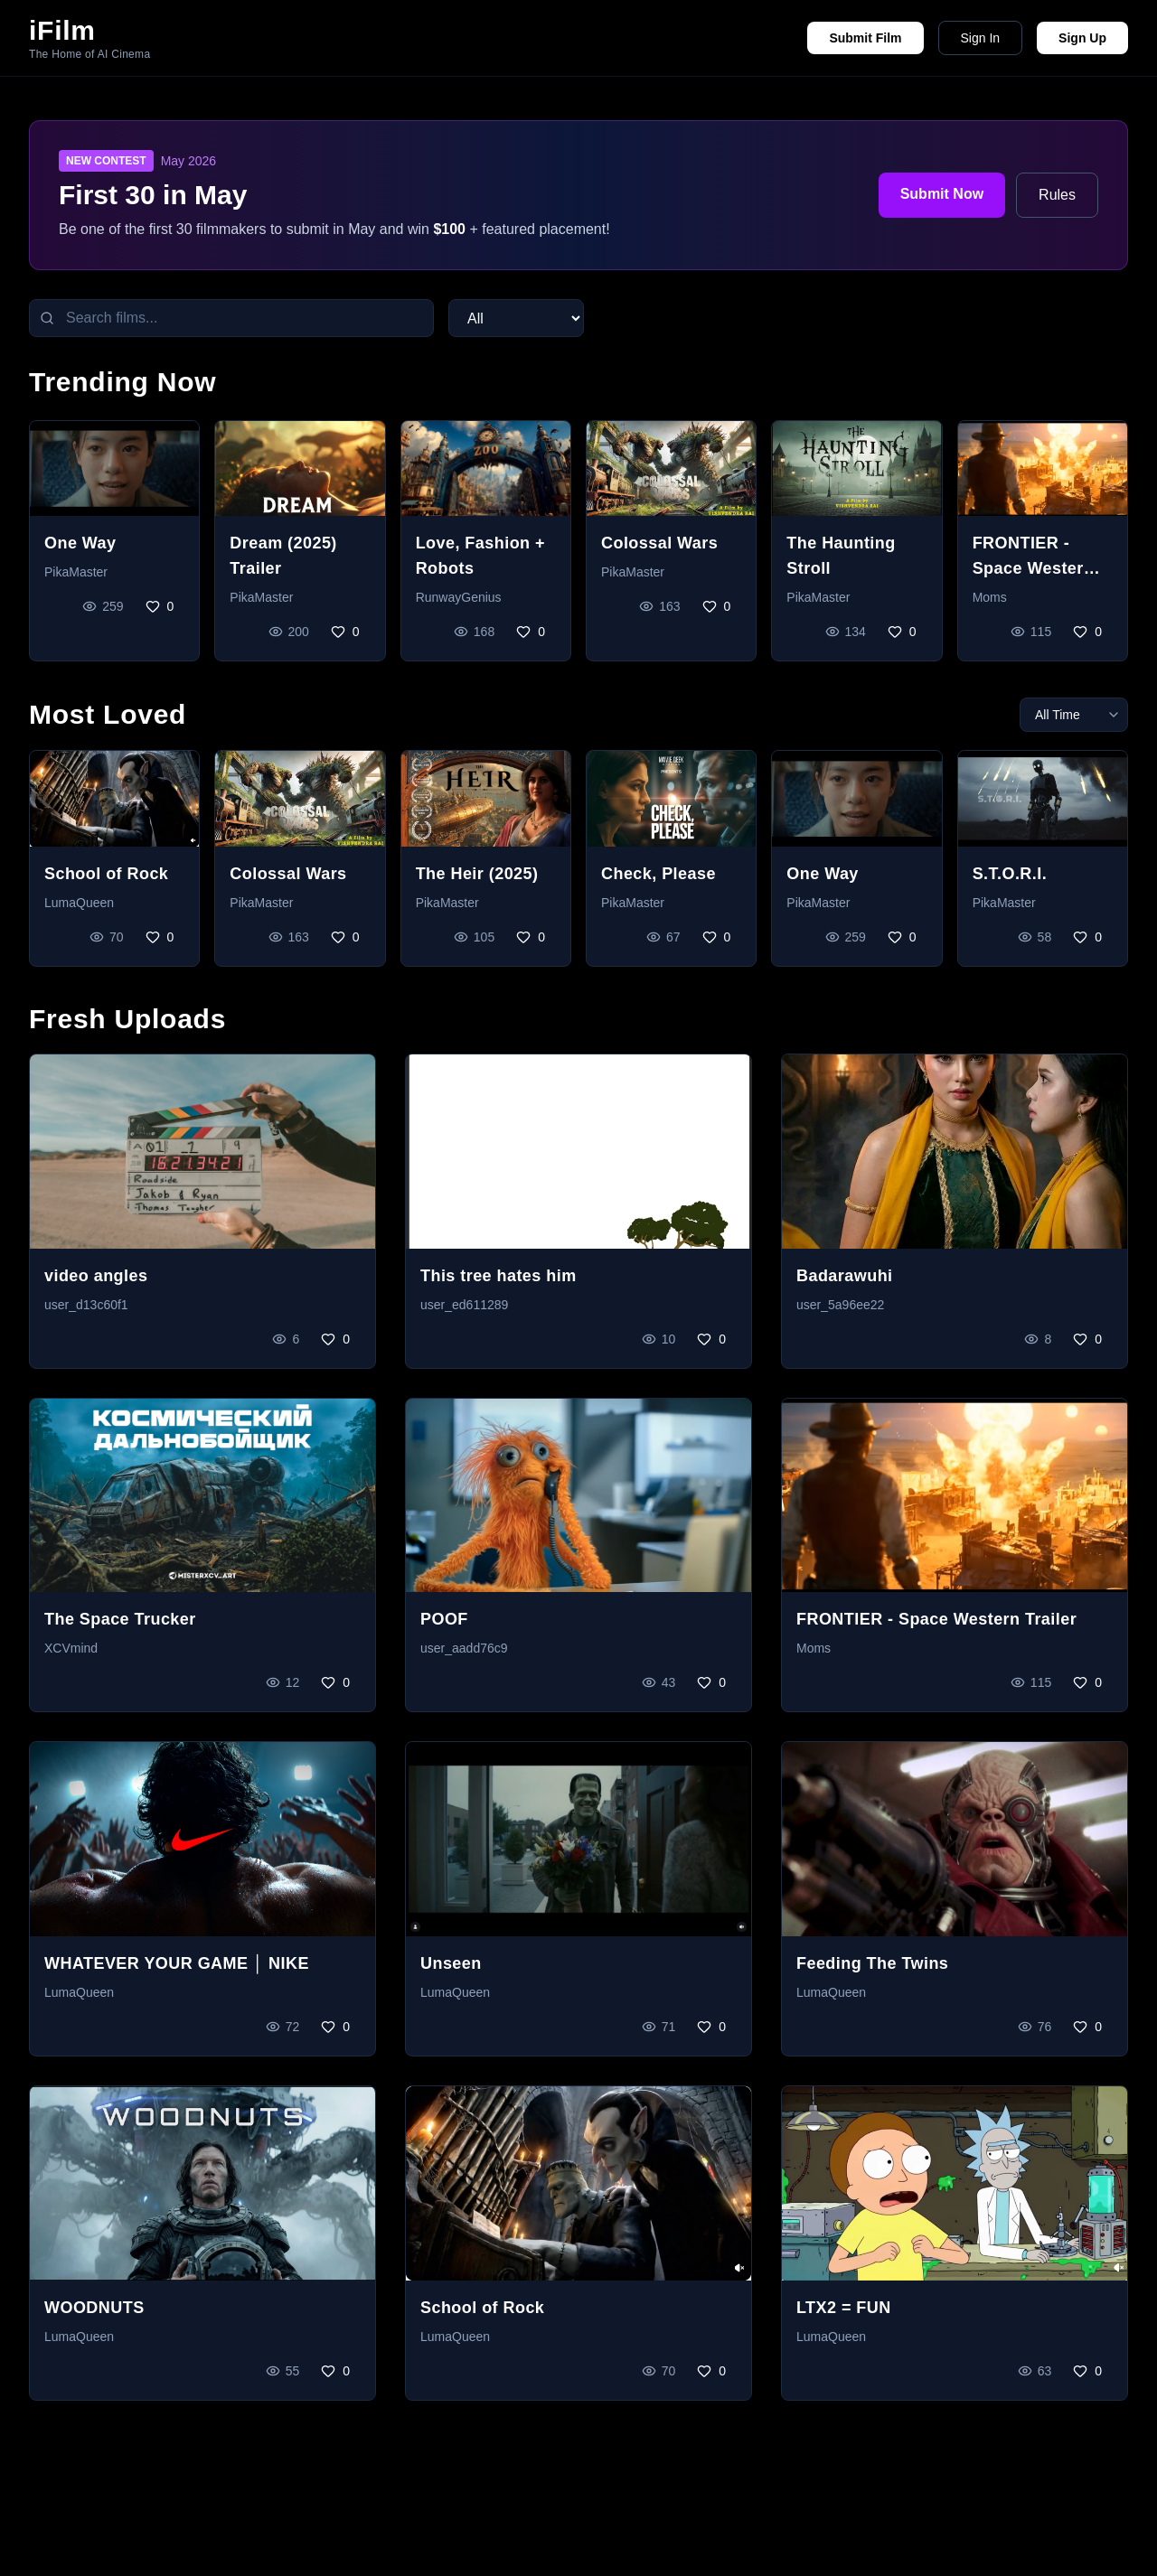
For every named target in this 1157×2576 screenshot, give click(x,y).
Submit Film (865, 38)
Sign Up (1082, 38)
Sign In (981, 38)
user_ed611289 (464, 1304)
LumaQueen (79, 902)
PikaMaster (76, 572)
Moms (990, 597)
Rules (1057, 194)
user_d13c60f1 (86, 1304)
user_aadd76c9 (464, 1648)
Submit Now (941, 193)
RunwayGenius (459, 597)
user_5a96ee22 (840, 1304)
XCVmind (71, 1648)
